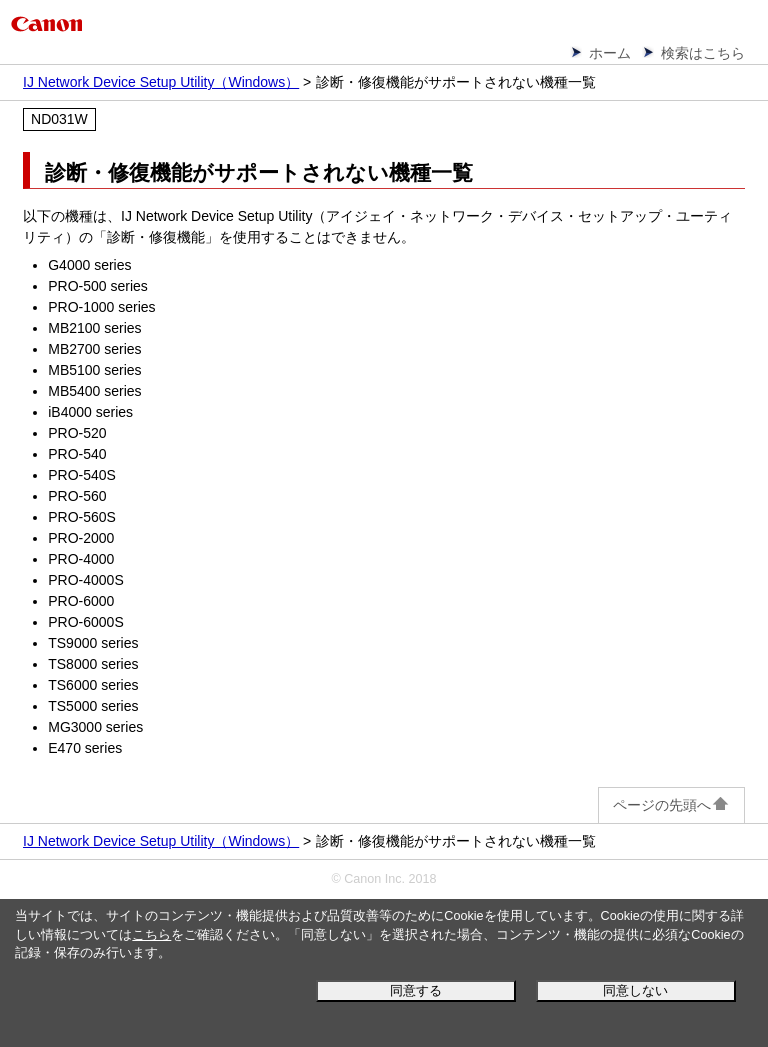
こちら (151, 935)
